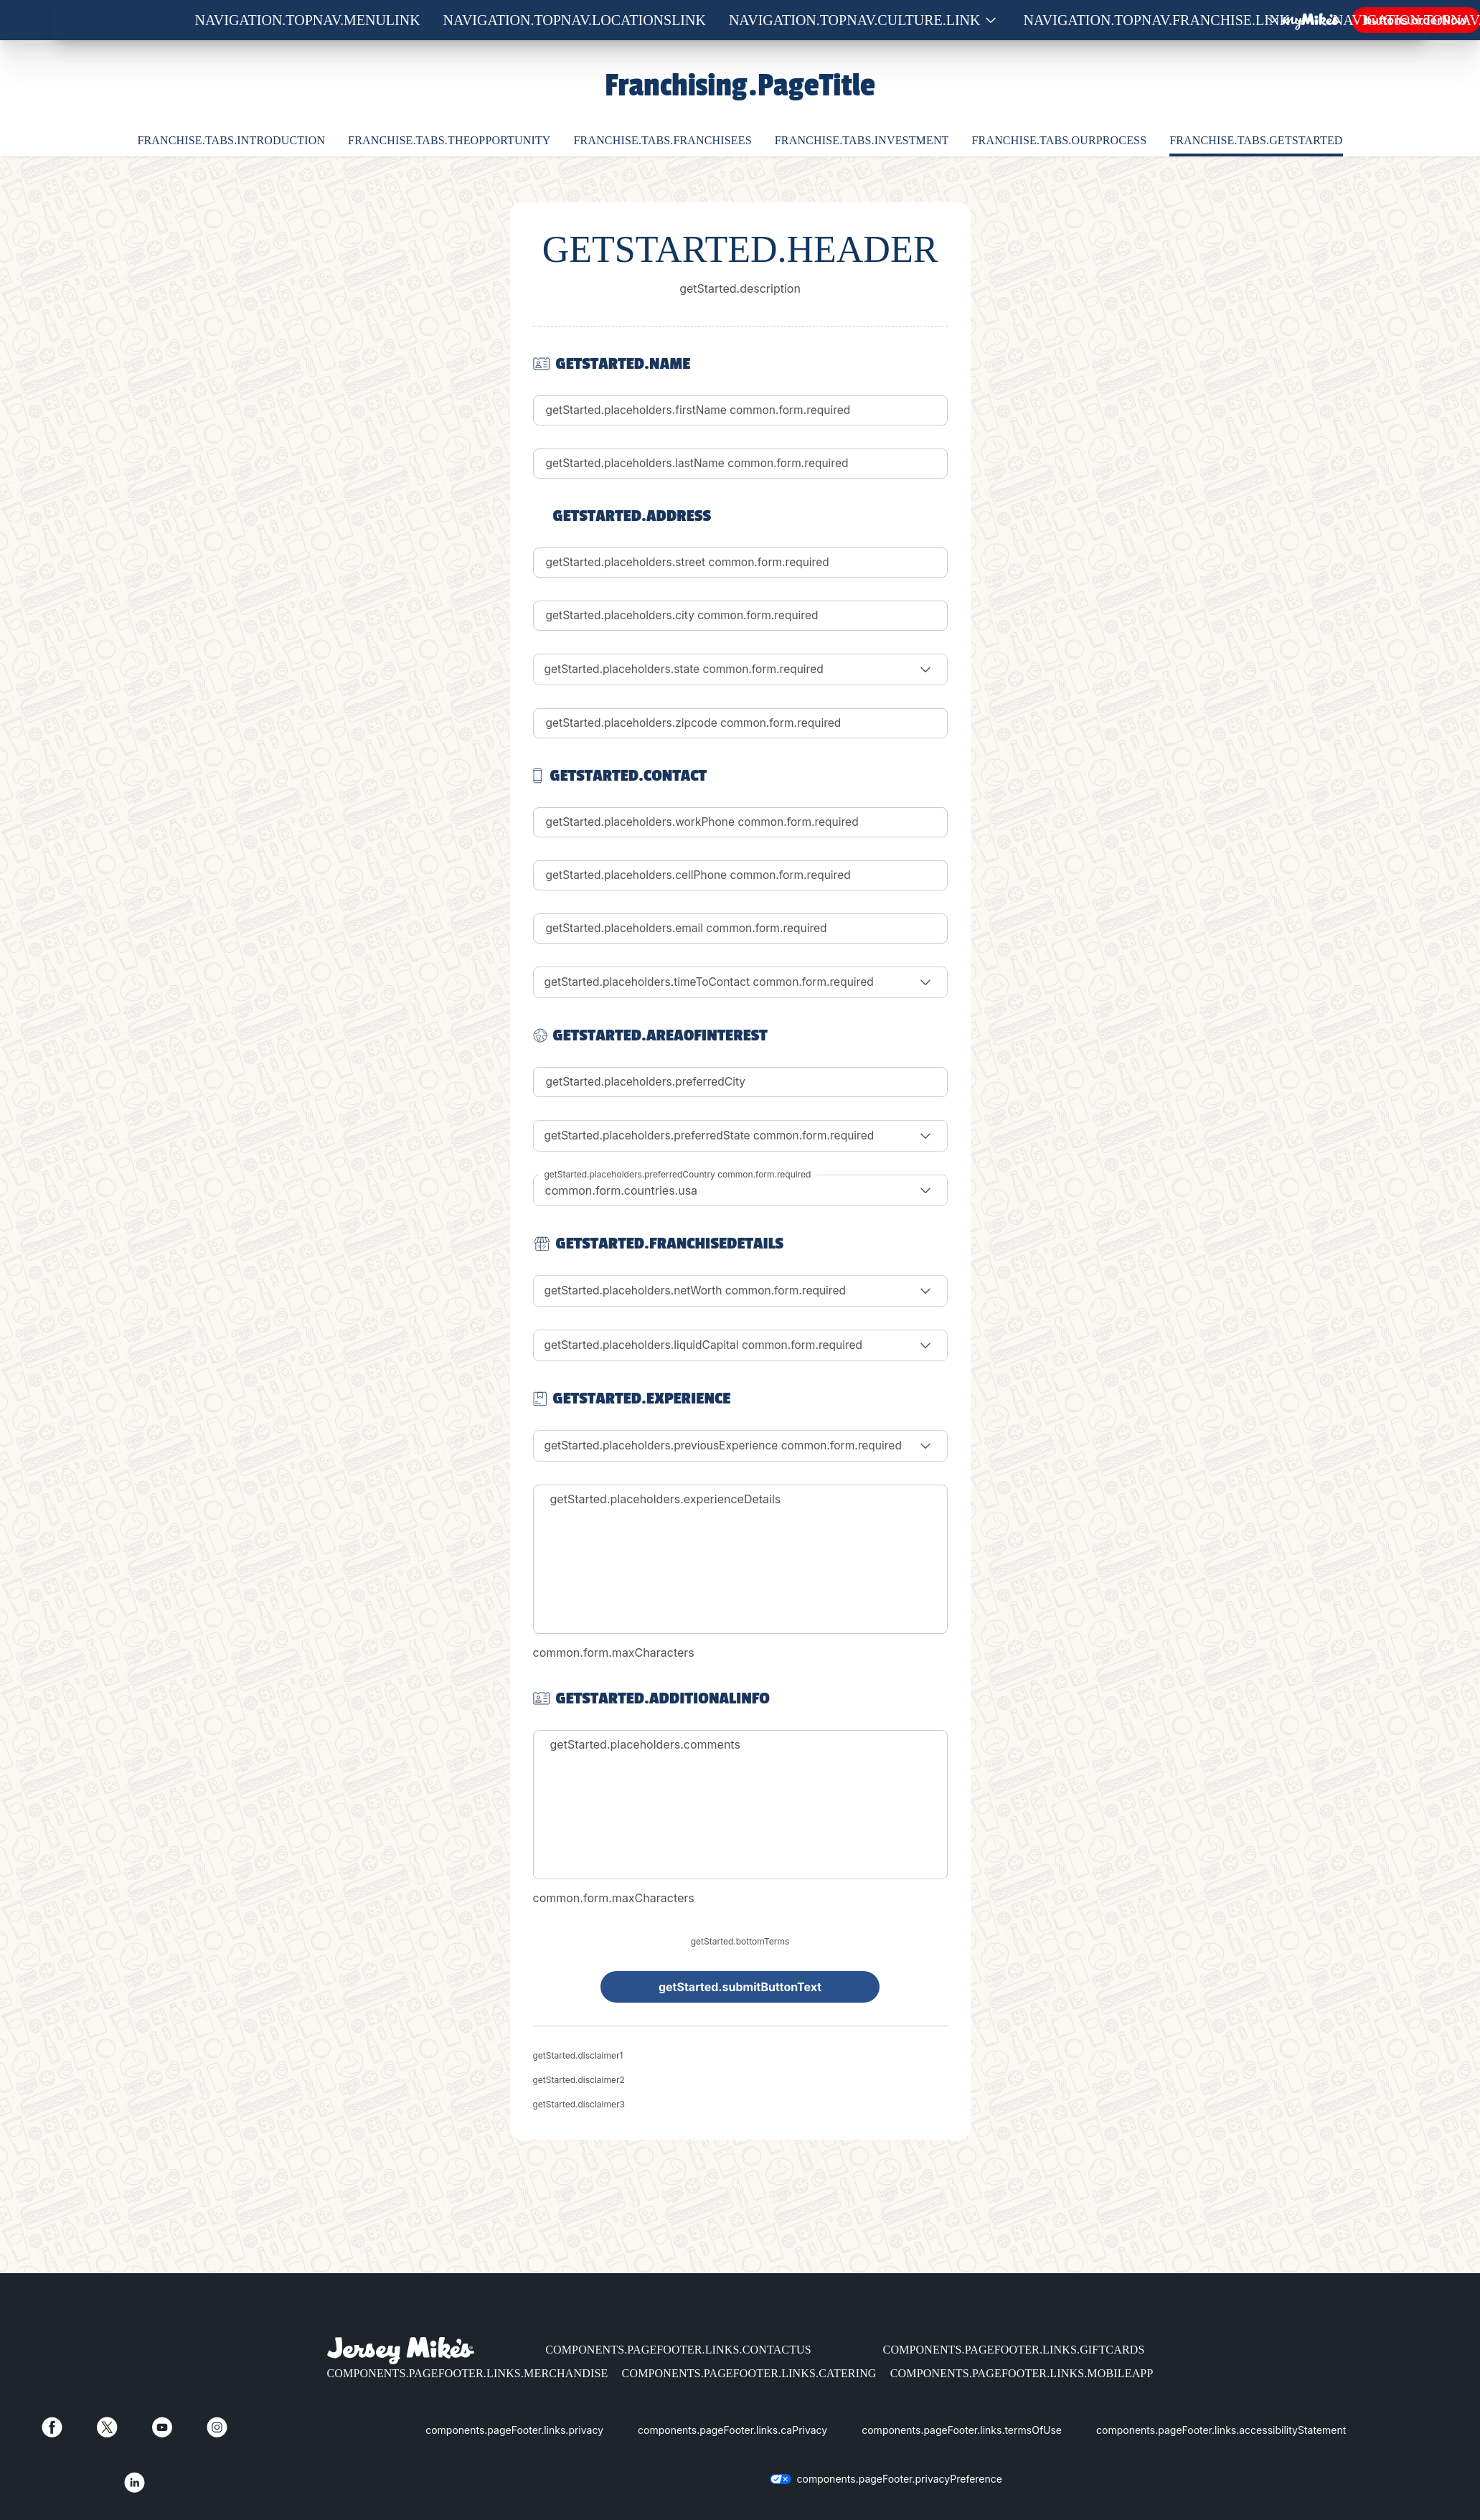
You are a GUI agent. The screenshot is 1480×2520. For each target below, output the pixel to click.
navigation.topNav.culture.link (855, 20)
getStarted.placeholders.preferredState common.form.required (715, 1136)
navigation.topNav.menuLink (307, 20)
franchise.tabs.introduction (231, 140)
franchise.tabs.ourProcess (1059, 140)
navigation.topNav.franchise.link (1157, 20)
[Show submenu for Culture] (991, 20)
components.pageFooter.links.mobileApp (1022, 2373)
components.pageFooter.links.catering (749, 2373)
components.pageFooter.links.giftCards (1014, 2349)
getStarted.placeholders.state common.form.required (688, 669)
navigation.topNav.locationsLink (574, 20)
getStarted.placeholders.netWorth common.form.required (700, 1291)
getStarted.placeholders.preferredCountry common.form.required (678, 1174)
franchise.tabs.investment (862, 140)
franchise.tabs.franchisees (663, 140)
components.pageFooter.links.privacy (514, 2430)
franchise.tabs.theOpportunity (449, 140)
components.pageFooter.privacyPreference (899, 2479)
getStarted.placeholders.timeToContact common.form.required (715, 982)
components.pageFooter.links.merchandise (467, 2373)
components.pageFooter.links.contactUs (678, 2349)
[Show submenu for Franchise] (1300, 20)
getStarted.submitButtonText (740, 1987)
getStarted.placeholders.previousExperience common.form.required (729, 1446)
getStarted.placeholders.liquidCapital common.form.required (708, 1345)
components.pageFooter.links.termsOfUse (962, 2430)
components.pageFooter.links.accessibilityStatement (1221, 2430)
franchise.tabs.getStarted (1255, 140)
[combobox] (740, 1190)
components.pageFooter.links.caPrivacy (732, 2430)
